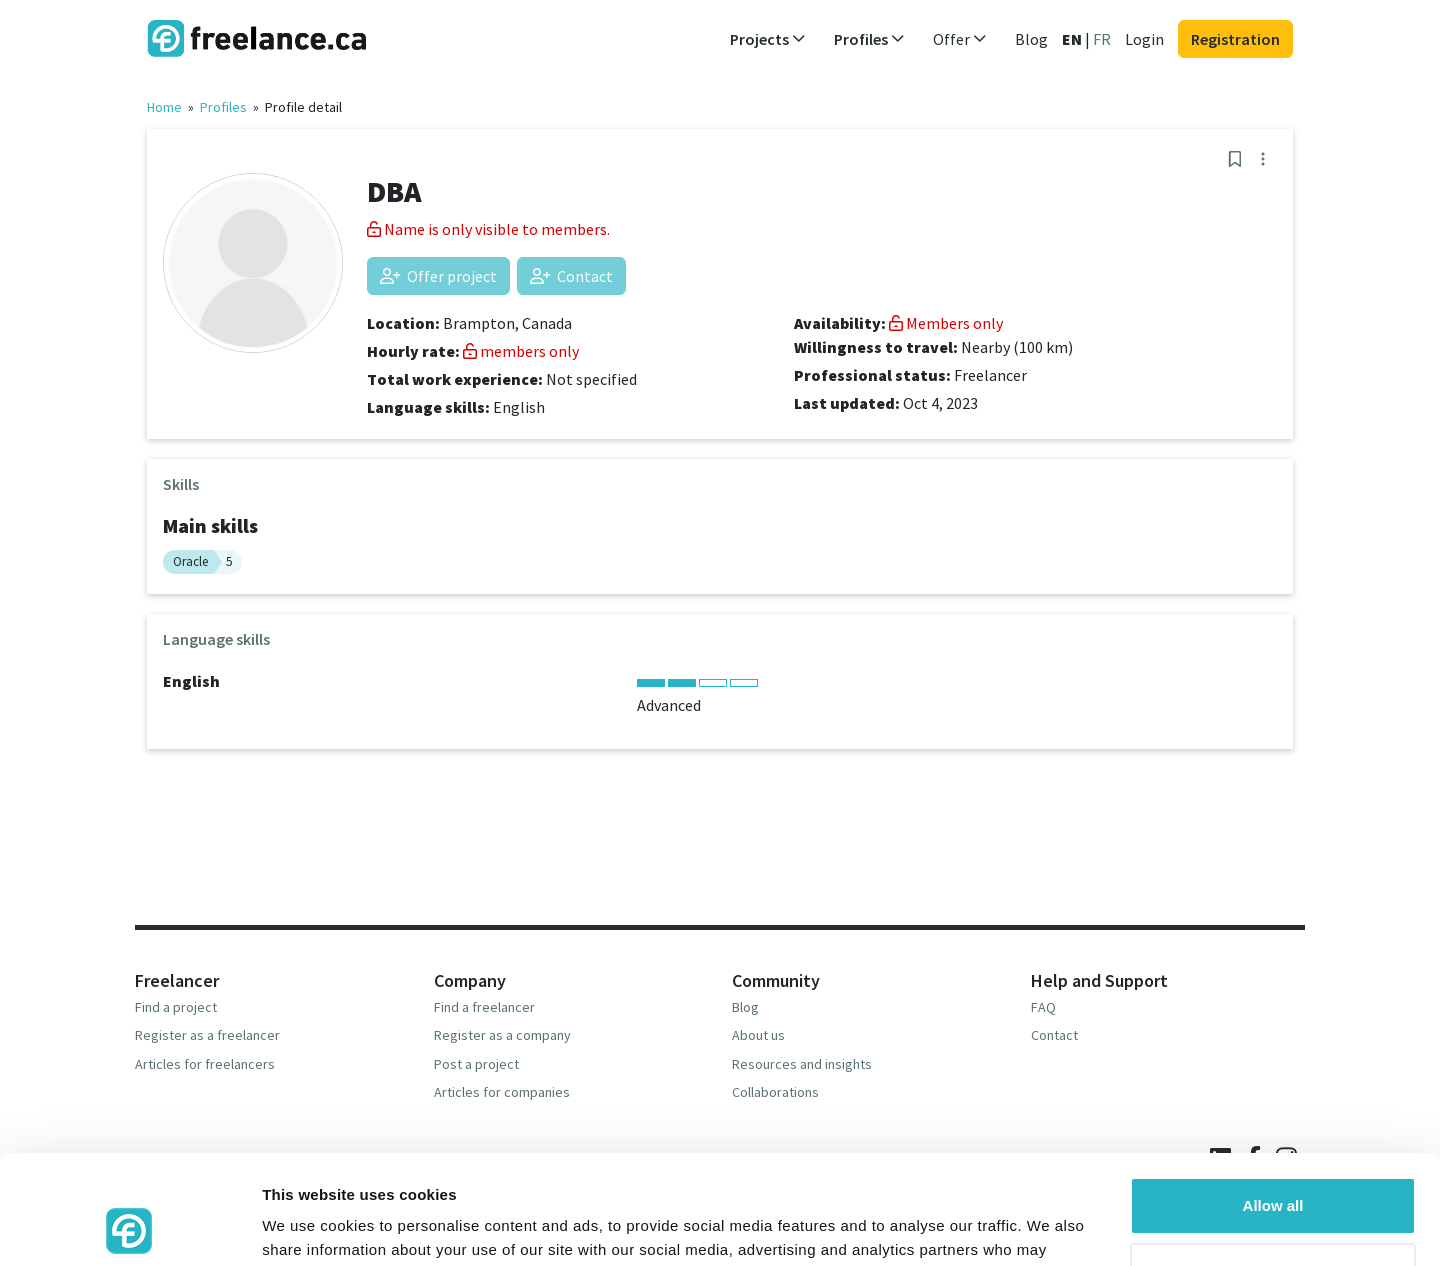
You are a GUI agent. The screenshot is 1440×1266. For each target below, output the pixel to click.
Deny (1273, 1168)
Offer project (438, 276)
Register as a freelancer (207, 1035)
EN (1072, 39)
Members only (946, 323)
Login (1144, 39)
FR (1102, 39)
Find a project (176, 1007)
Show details (308, 1226)
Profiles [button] (869, 39)
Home (164, 107)
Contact (571, 276)
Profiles (223, 107)
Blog (1031, 39)
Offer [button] (960, 39)
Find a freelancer (484, 1007)
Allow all (1273, 1103)
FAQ (1043, 1007)
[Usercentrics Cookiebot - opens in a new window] (129, 1227)
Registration (1235, 39)
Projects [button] (768, 39)
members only (521, 351)
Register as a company (502, 1035)
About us (758, 1035)
